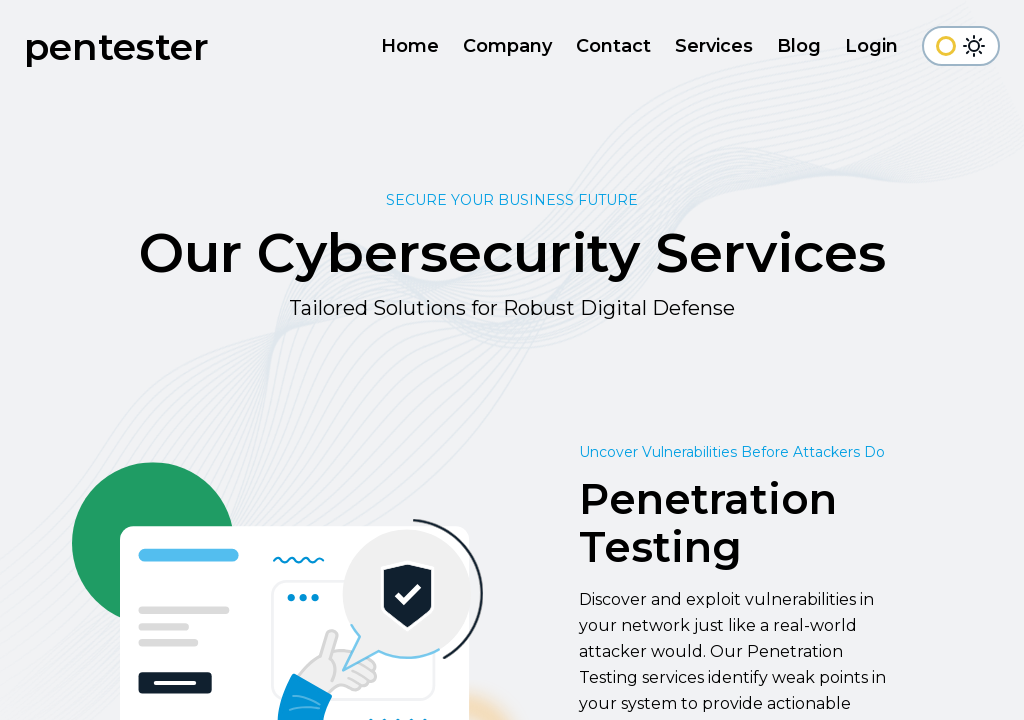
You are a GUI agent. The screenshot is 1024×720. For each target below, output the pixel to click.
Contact (613, 46)
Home (410, 46)
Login (871, 46)
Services (714, 46)
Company (507, 46)
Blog (799, 46)
